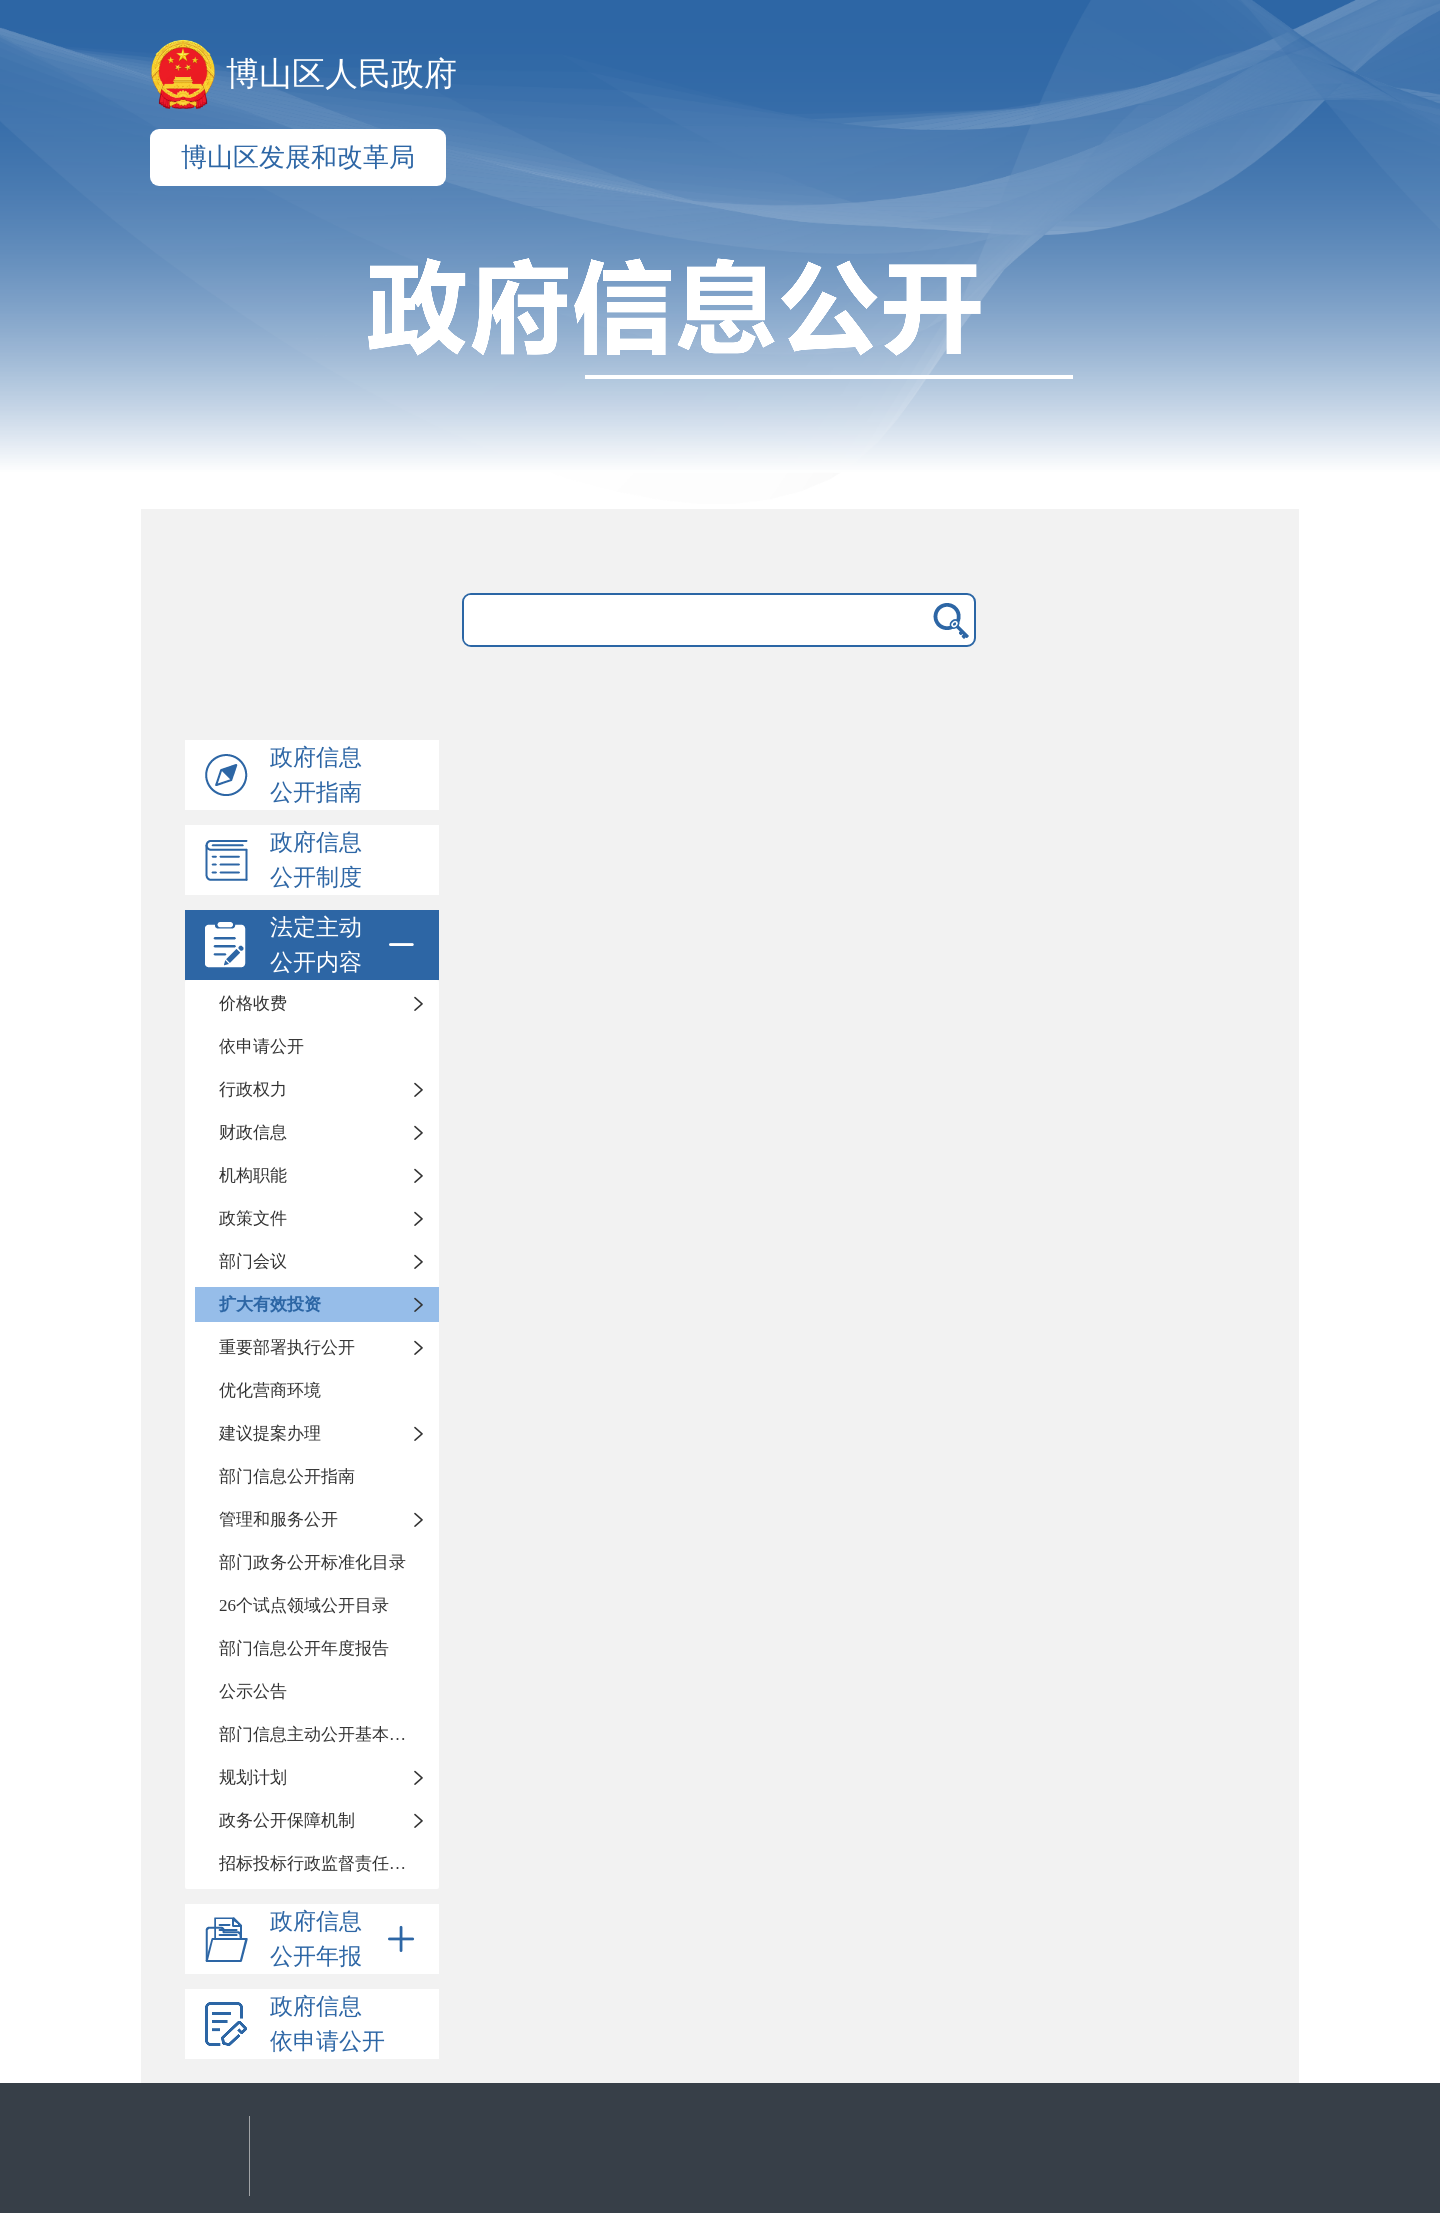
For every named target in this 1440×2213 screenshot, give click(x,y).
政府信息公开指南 (316, 775)
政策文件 (253, 1218)
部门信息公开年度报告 (304, 1648)
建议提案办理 (270, 1433)
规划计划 (253, 1777)
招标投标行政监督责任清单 (321, 1863)
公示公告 (253, 1691)
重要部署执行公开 (287, 1347)
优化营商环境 (270, 1390)
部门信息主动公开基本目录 (321, 1734)
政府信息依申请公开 (327, 2024)
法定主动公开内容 (346, 945)
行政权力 (253, 1089)
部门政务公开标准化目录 (312, 1562)
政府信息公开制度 (316, 860)
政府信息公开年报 (346, 1939)
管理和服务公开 (278, 1519)
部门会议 (253, 1261)
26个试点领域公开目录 (304, 1605)
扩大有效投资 (270, 1304)
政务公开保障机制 (287, 1820)
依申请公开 (261, 1046)
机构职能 (253, 1175)
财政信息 (253, 1132)
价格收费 (253, 1003)
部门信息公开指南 (287, 1476)
